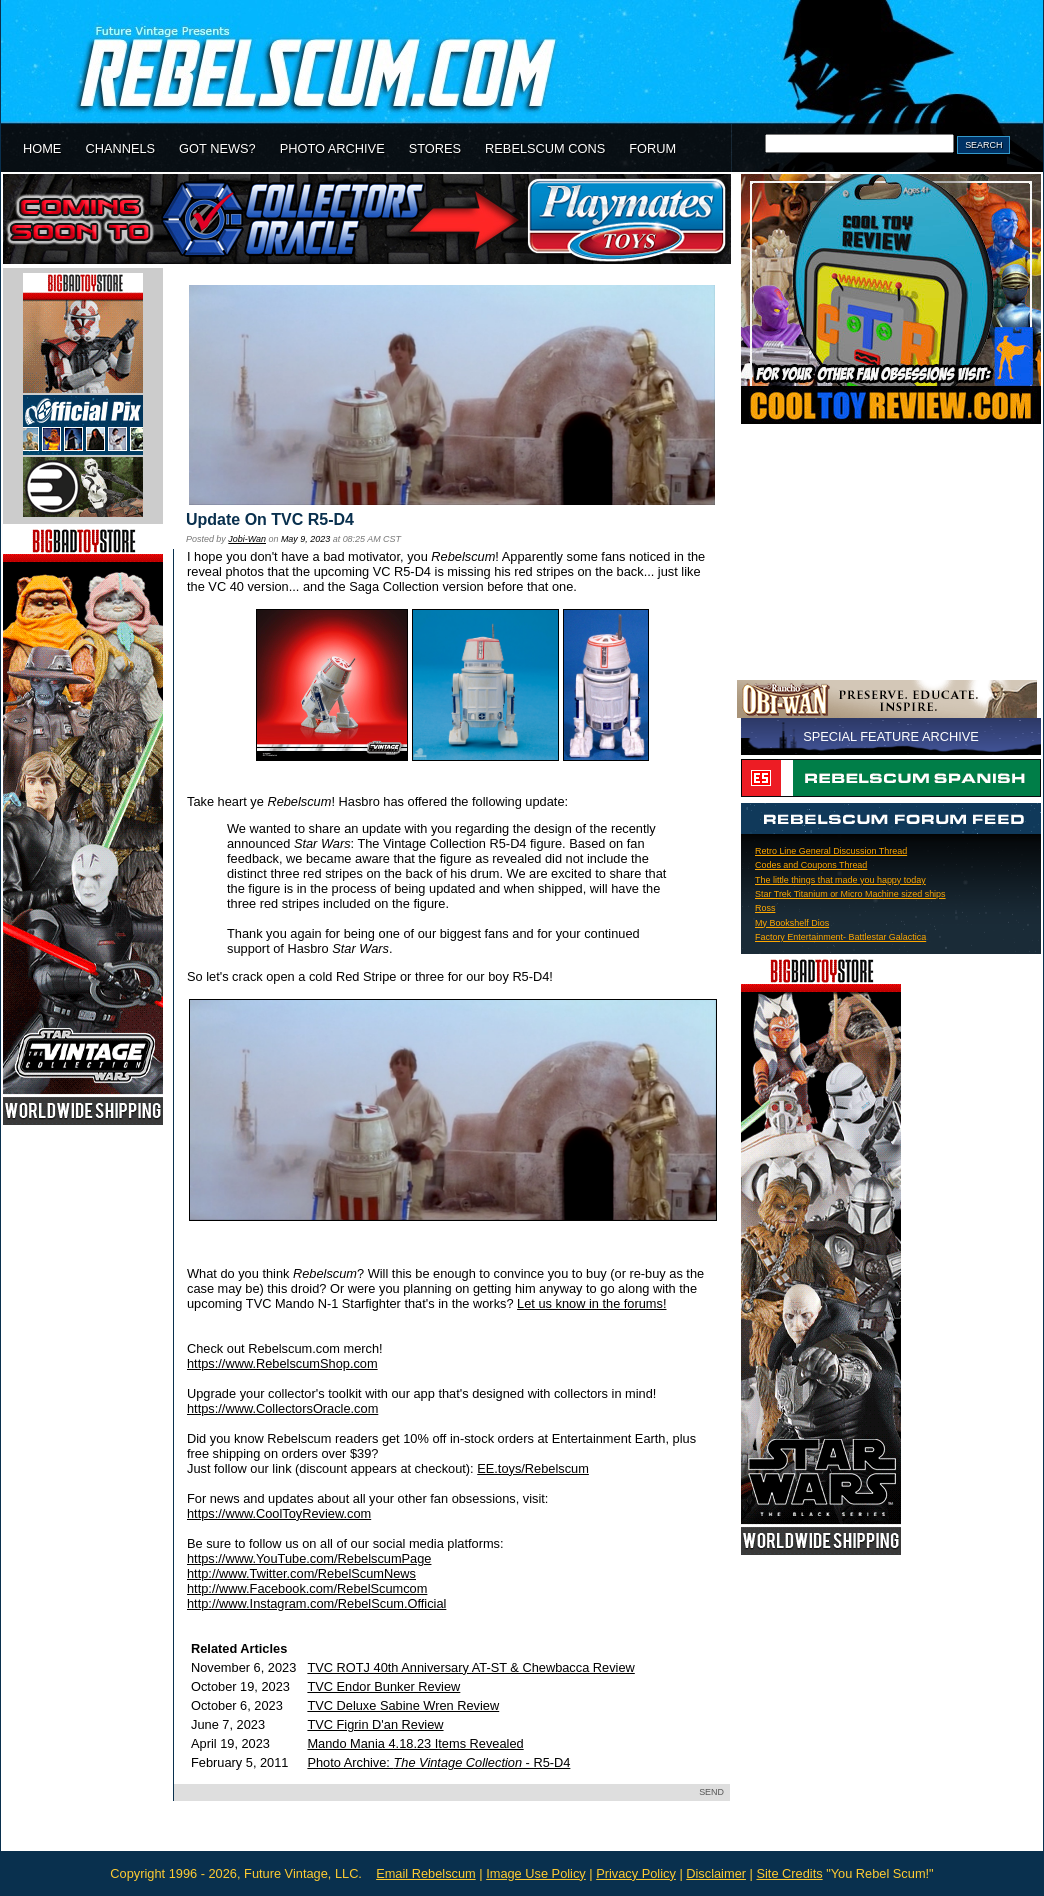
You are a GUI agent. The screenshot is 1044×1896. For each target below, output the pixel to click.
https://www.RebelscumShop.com (282, 1363)
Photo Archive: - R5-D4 (438, 1762)
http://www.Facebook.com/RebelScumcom (307, 1588)
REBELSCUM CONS (545, 148)
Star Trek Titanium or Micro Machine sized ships (850, 894)
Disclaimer (716, 1873)
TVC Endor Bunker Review (383, 1686)
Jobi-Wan (247, 539)
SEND (711, 1792)
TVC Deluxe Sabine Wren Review (403, 1705)
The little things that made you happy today (840, 880)
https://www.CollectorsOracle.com (282, 1408)
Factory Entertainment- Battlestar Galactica (840, 937)
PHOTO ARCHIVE (332, 148)
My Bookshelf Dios (792, 923)
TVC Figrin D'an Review (375, 1724)
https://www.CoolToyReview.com (279, 1513)
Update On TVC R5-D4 (270, 519)
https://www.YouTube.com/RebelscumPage (309, 1558)
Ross (765, 908)
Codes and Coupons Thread (811, 865)
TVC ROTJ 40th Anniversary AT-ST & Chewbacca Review (470, 1667)
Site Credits (789, 1873)
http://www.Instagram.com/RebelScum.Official (316, 1603)
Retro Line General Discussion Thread (831, 851)
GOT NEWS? (217, 148)
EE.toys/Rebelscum (533, 1468)
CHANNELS (120, 148)
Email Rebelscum (426, 1873)
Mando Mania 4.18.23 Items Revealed (415, 1743)
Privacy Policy (636, 1873)
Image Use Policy (536, 1873)
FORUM (652, 148)
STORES (435, 148)
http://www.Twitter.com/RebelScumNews (301, 1573)
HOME (42, 148)
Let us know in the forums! (591, 1303)
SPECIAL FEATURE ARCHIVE (891, 736)
